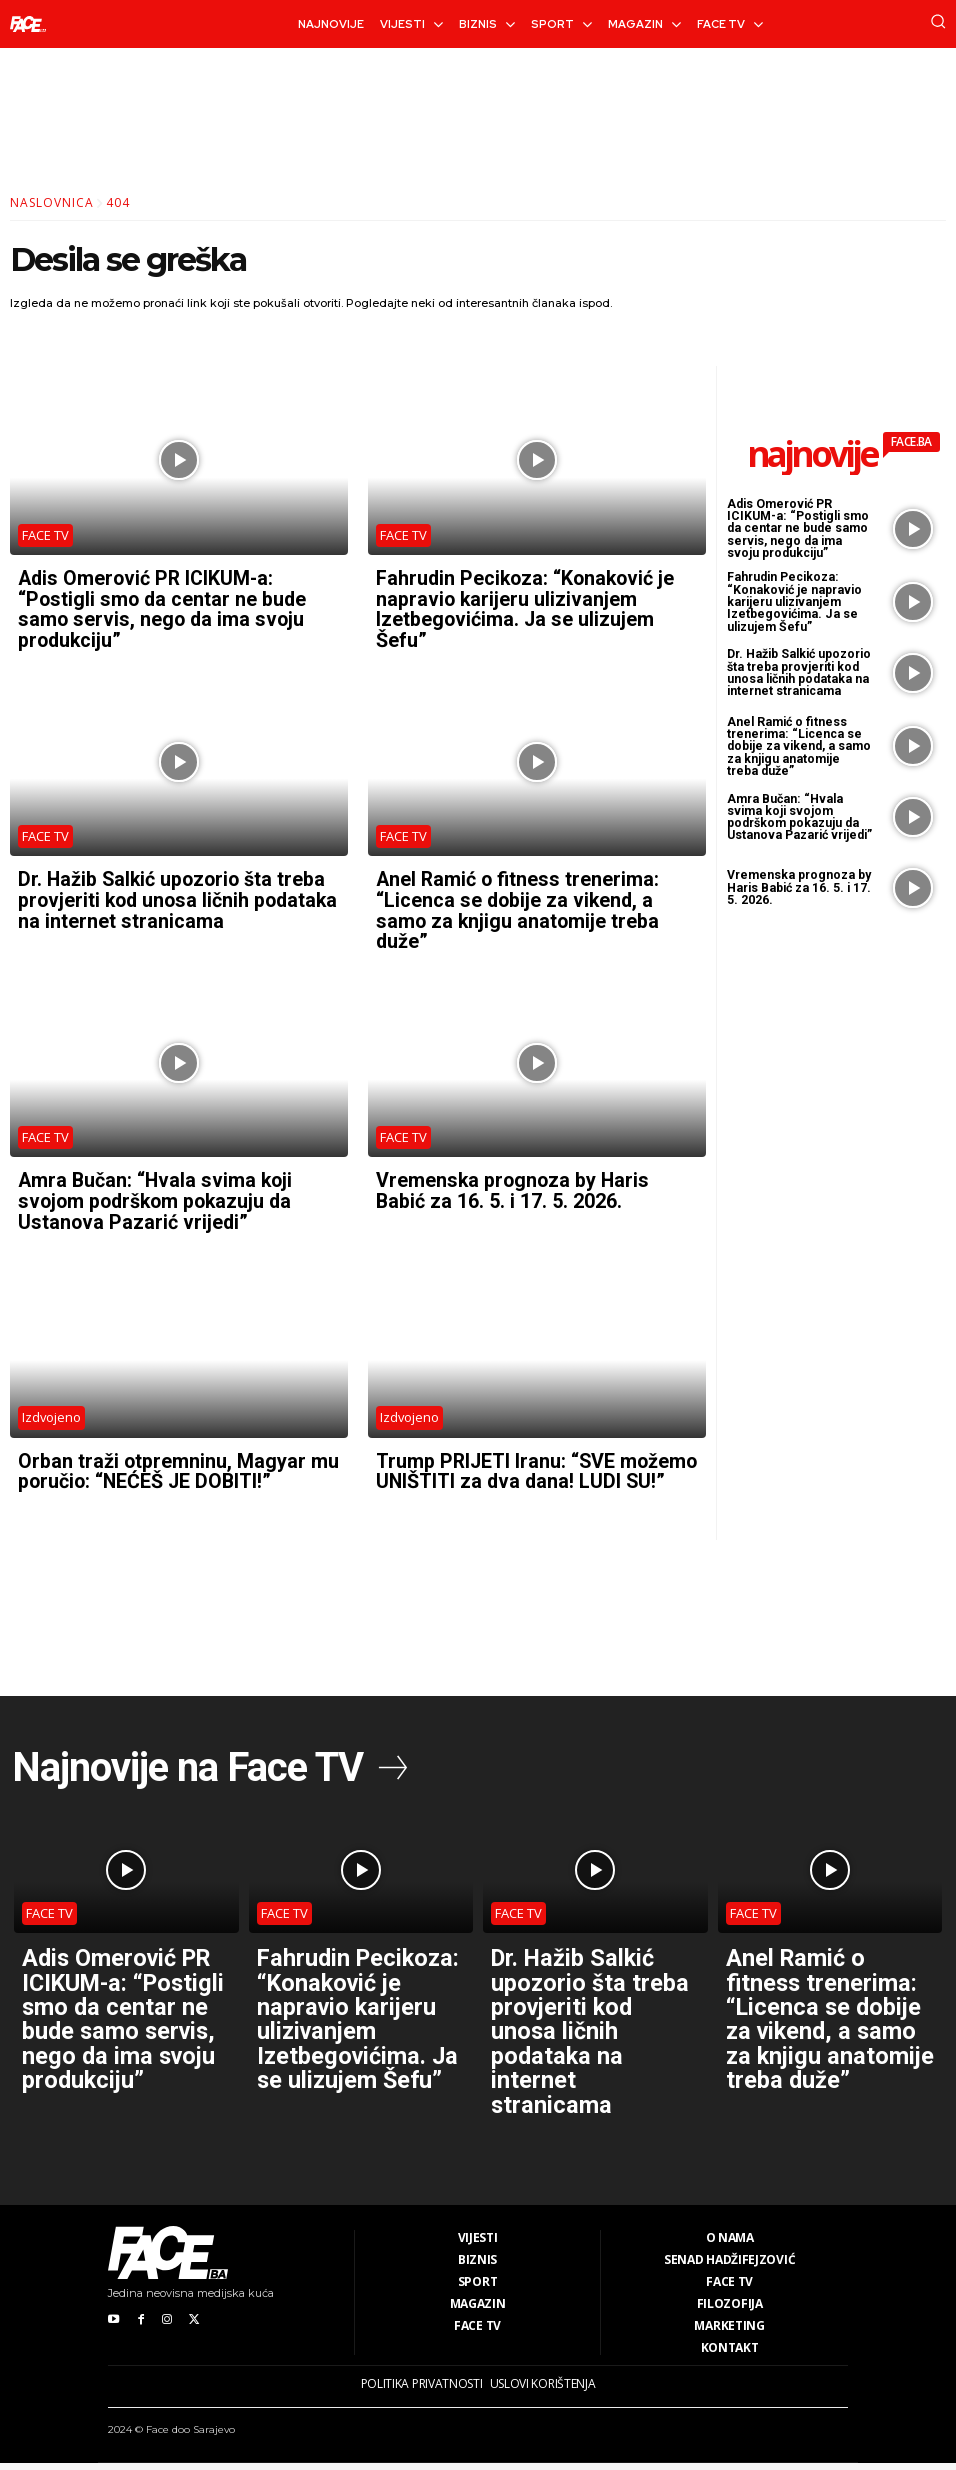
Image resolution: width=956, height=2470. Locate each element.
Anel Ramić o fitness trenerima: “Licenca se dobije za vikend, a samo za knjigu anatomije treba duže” (519, 906)
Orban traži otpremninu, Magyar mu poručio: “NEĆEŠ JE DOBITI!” (179, 1463)
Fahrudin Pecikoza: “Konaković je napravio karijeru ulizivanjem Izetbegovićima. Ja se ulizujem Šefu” (528, 608)
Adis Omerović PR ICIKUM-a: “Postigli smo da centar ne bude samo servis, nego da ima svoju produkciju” (164, 608)
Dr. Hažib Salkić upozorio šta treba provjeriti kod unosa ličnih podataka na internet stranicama (174, 896)
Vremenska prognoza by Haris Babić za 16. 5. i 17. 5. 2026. (514, 1184)
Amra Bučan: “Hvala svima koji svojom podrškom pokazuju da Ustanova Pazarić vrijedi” (159, 1194)
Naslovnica (52, 202)
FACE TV (45, 534)
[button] (938, 21)
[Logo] (28, 24)
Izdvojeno (52, 1409)
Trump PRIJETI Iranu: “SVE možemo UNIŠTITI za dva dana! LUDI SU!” (518, 1473)
